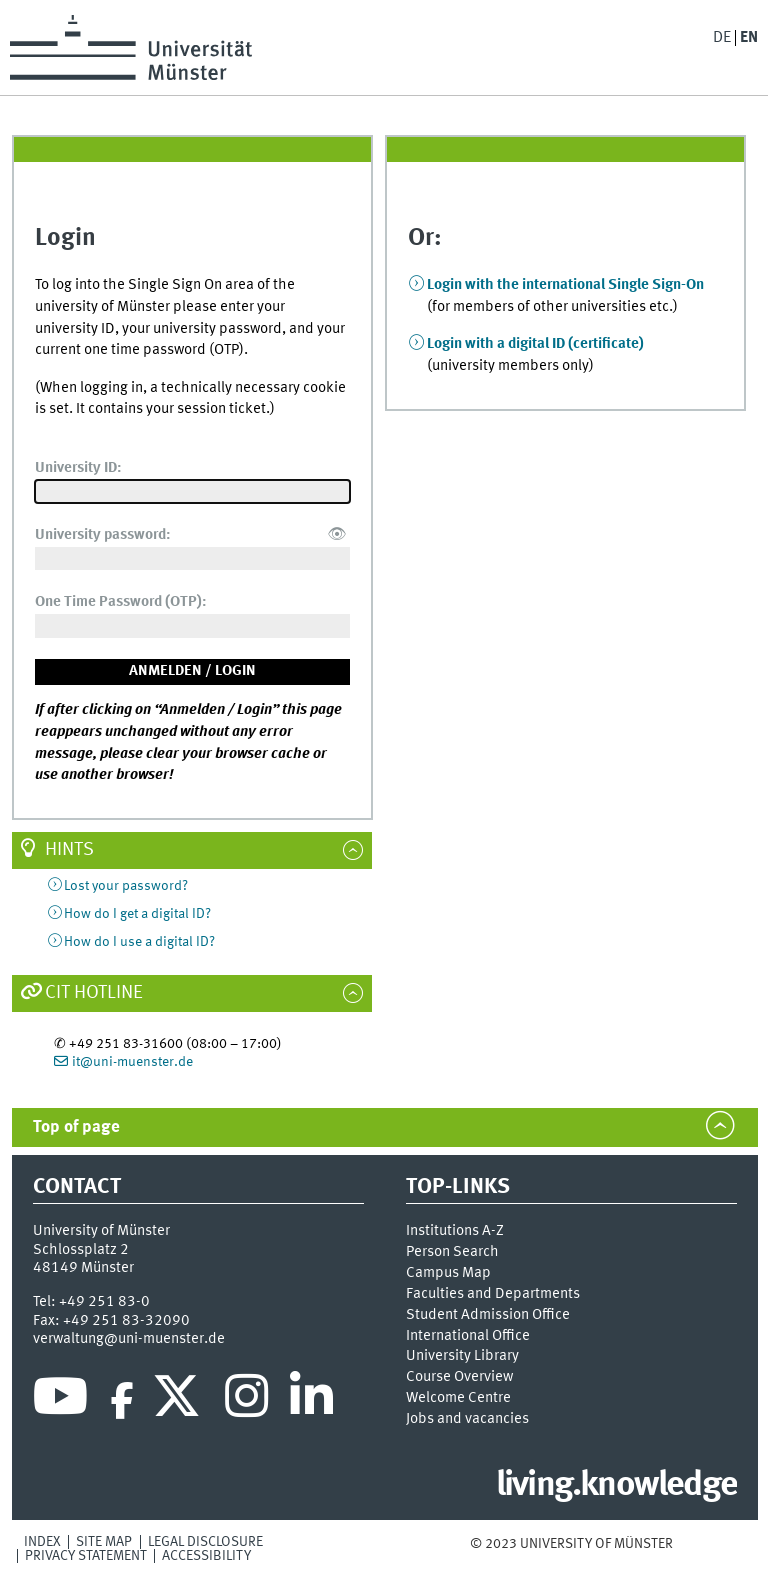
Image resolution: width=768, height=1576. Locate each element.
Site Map (104, 1542)
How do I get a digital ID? (137, 914)
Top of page (76, 1127)
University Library (462, 1356)
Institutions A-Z (455, 1231)
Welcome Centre (458, 1398)
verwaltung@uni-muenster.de (129, 1339)
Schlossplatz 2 (81, 1250)
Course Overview (459, 1377)
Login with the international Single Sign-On (565, 285)
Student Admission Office (488, 1315)
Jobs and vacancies (467, 1419)
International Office (468, 1336)
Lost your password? (126, 886)
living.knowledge (616, 1486)
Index (42, 1542)
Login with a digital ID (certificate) (535, 344)
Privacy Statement (86, 1556)
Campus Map (448, 1273)
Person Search (452, 1252)
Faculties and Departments (493, 1294)
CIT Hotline (94, 993)
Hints (69, 850)
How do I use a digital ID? (139, 942)
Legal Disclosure (205, 1542)
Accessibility (206, 1556)
